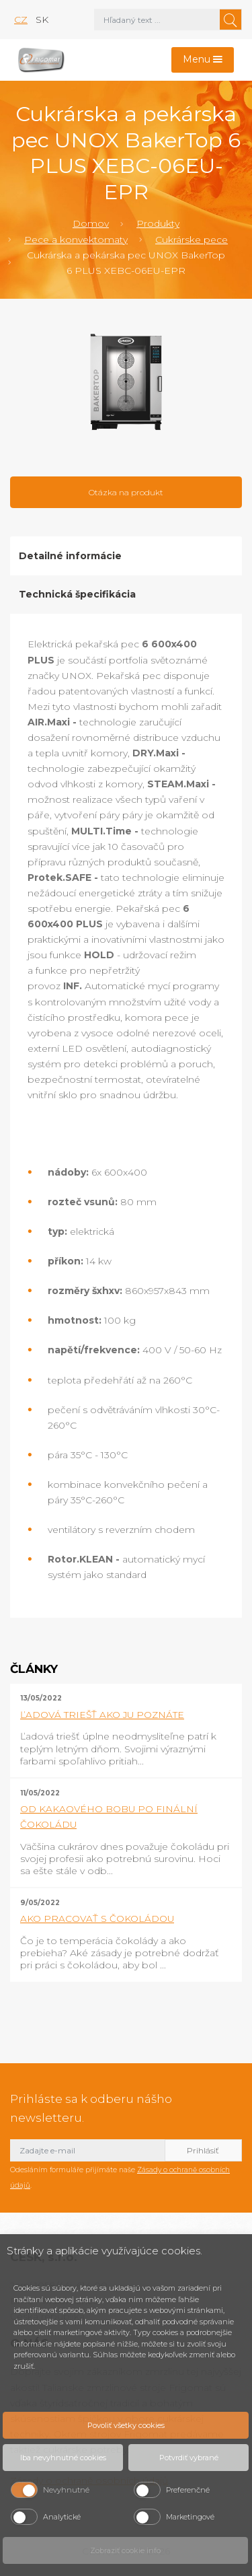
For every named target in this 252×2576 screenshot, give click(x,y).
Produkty (157, 223)
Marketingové (190, 2516)
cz (21, 19)
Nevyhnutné (66, 2490)
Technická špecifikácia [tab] (77, 594)
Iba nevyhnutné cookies (63, 2457)
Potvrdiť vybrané (188, 2457)
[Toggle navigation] (203, 60)
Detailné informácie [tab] (70, 556)
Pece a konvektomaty (76, 240)
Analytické (62, 2516)
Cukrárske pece (191, 240)
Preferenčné (188, 2490)
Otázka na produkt (126, 492)
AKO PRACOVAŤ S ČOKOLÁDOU (97, 1918)
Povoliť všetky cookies (126, 2425)
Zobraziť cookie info (125, 2550)
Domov (91, 223)
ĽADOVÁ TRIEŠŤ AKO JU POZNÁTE (102, 1714)
